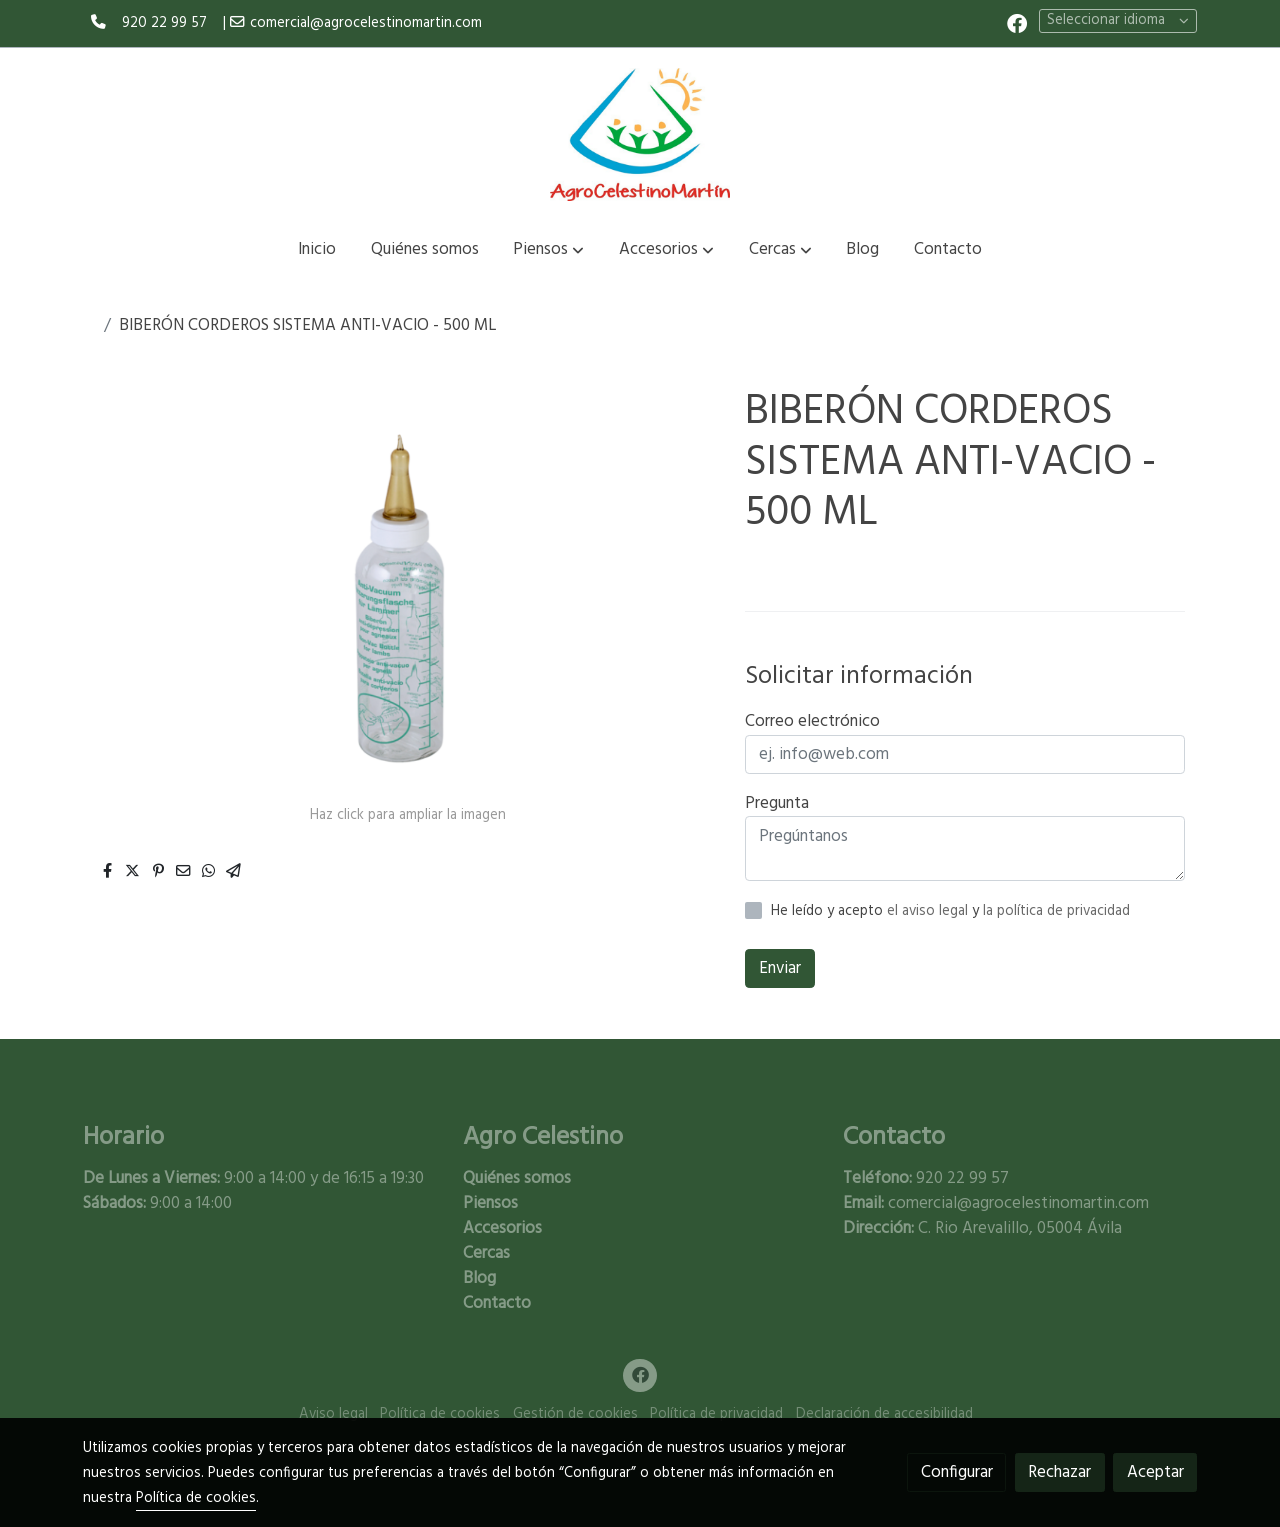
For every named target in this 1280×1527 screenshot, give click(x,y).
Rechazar (1059, 1472)
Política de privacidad (716, 1414)
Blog (479, 1278)
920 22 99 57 (164, 23)
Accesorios (502, 1228)
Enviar (780, 968)
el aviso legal (929, 911)
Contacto (497, 1303)
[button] (548, 250)
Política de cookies (440, 1414)
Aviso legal (333, 1414)
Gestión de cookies (575, 1414)
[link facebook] (1017, 22)
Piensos (490, 1203)
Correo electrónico (812, 721)
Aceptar (1155, 1472)
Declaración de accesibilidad (884, 1414)
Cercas (486, 1253)
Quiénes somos (517, 1178)
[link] (640, 134)
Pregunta (777, 803)
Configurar (957, 1472)
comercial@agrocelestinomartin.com (366, 23)
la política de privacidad (1056, 911)
